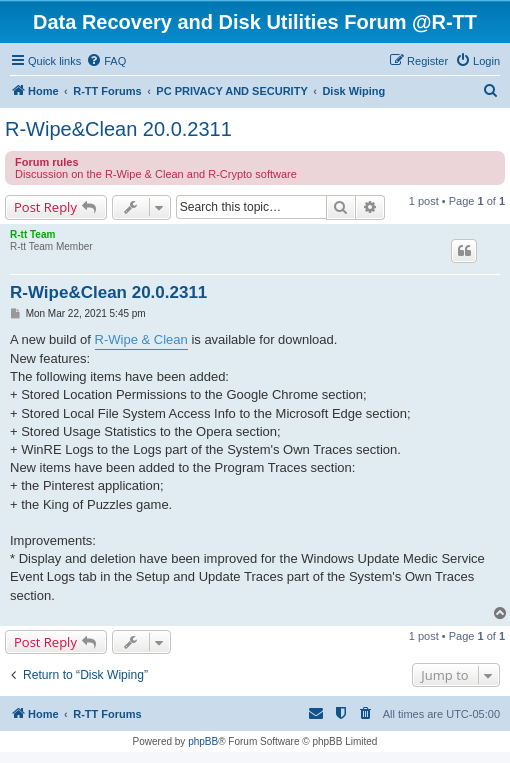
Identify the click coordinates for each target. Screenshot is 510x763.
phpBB (203, 741)
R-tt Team (32, 234)
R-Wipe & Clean (141, 339)
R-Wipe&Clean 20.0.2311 (118, 129)
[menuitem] (106, 61)
